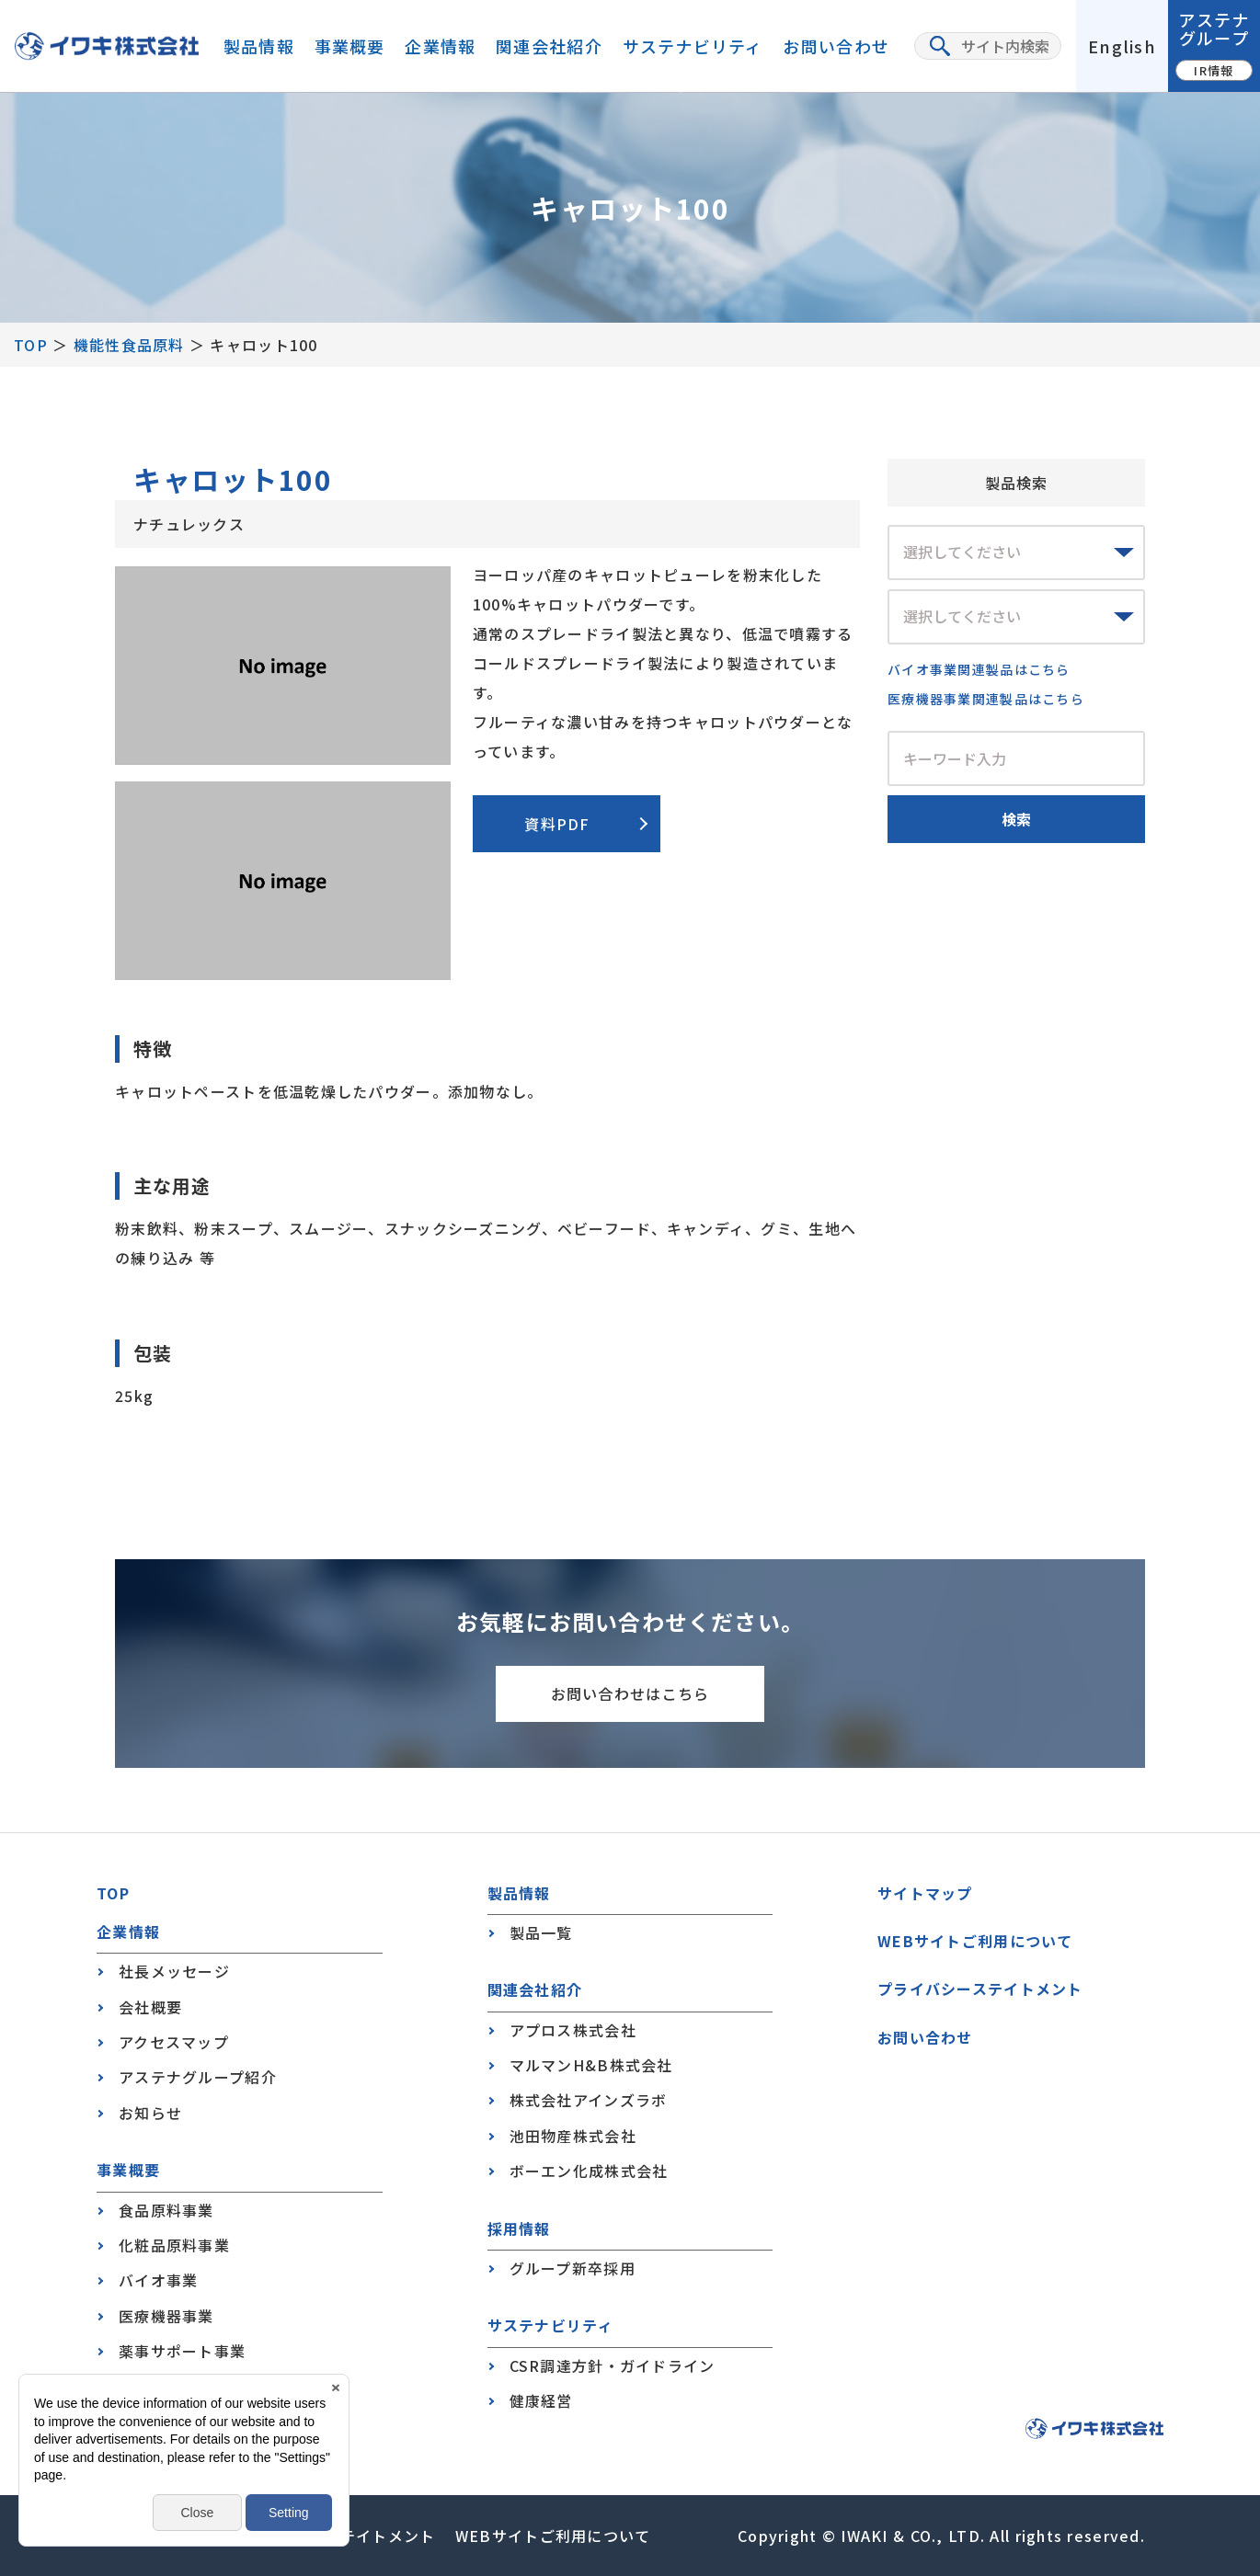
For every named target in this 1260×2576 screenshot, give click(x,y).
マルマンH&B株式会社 (591, 2065)
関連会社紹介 (549, 46)
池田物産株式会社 (573, 2136)
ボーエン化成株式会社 (589, 2170)
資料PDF (557, 824)
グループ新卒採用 (573, 2268)
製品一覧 (541, 1932)
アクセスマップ (174, 2042)
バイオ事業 (158, 2280)
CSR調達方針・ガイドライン (613, 2365)
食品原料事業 (166, 2210)
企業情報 (440, 46)
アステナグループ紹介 (198, 2077)
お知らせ (150, 2113)
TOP (31, 345)
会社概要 (150, 2007)
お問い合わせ (836, 46)
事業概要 (350, 46)
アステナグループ (1214, 43)
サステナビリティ (693, 46)
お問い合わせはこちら (630, 1693)
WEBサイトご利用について (975, 1941)
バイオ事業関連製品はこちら (979, 669)
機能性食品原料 (129, 345)
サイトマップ (925, 1893)
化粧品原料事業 (174, 2245)
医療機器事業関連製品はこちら (986, 699)
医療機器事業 (166, 2316)
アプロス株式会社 (573, 2030)
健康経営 (541, 2400)
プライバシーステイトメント (980, 1988)
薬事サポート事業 (182, 2351)
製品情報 (258, 46)
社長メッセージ (174, 1971)
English (1122, 46)
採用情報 (519, 2229)
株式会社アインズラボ (589, 2100)
